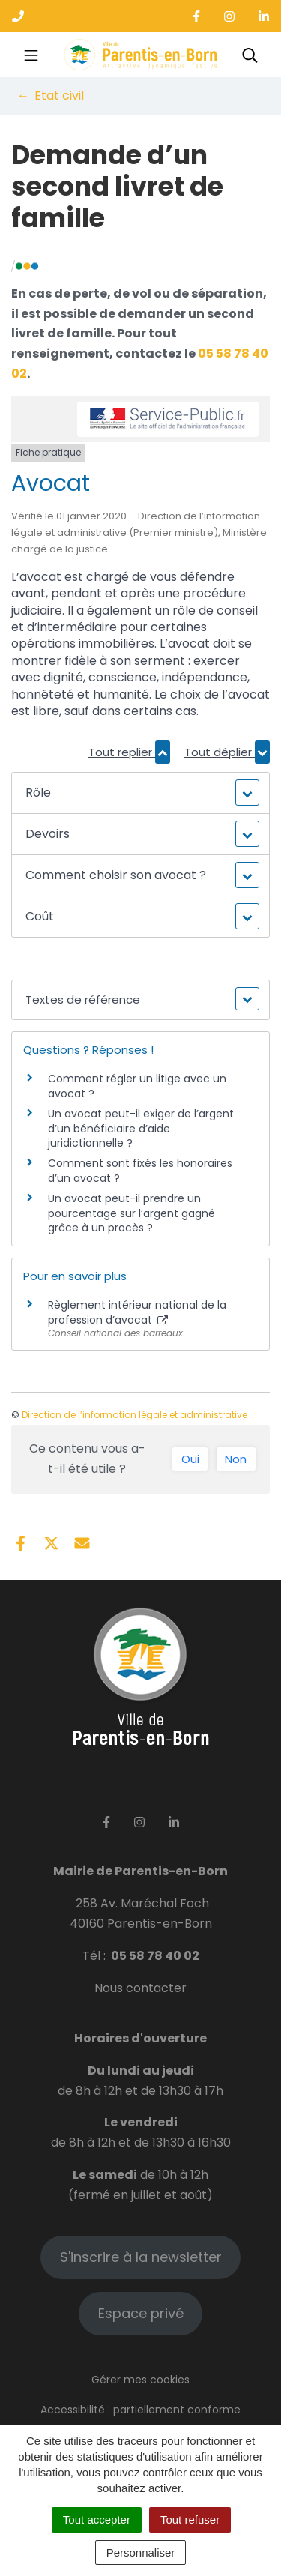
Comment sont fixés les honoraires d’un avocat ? (140, 1171)
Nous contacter (140, 1988)
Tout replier (129, 752)
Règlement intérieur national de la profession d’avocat (137, 1312)
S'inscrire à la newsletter (141, 2257)
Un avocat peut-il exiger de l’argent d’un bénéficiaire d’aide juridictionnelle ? (141, 1128)
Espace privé (141, 2313)
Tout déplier (227, 752)
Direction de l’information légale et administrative (134, 1414)
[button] (140, 793)
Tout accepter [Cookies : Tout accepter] (96, 2519)
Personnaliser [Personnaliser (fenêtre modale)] (140, 2552)
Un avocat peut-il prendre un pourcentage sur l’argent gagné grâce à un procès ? (131, 1213)
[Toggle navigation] (31, 54)
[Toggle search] (250, 54)
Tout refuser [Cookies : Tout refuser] (190, 2519)
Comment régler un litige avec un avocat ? (137, 1086)
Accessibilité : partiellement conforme (140, 2409)
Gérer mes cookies (140, 2379)
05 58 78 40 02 (155, 1955)
